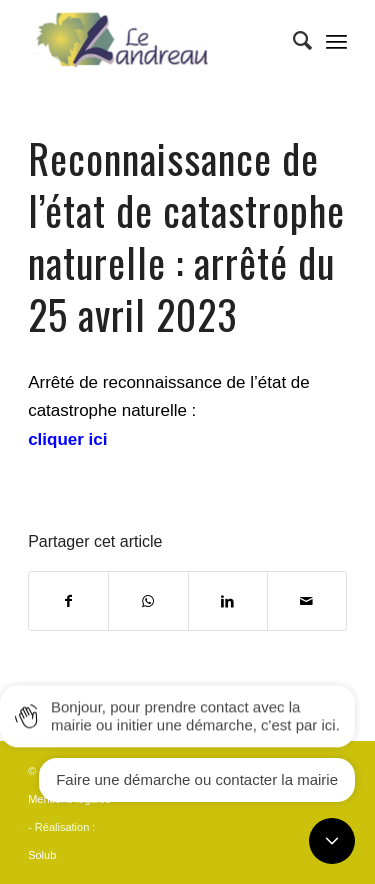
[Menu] (336, 41)
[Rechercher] (292, 41)
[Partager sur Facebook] (68, 601)
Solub (42, 855)
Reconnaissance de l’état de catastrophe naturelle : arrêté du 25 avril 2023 (186, 236)
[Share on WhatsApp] (148, 601)
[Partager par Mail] (307, 601)
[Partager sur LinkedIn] (228, 601)
